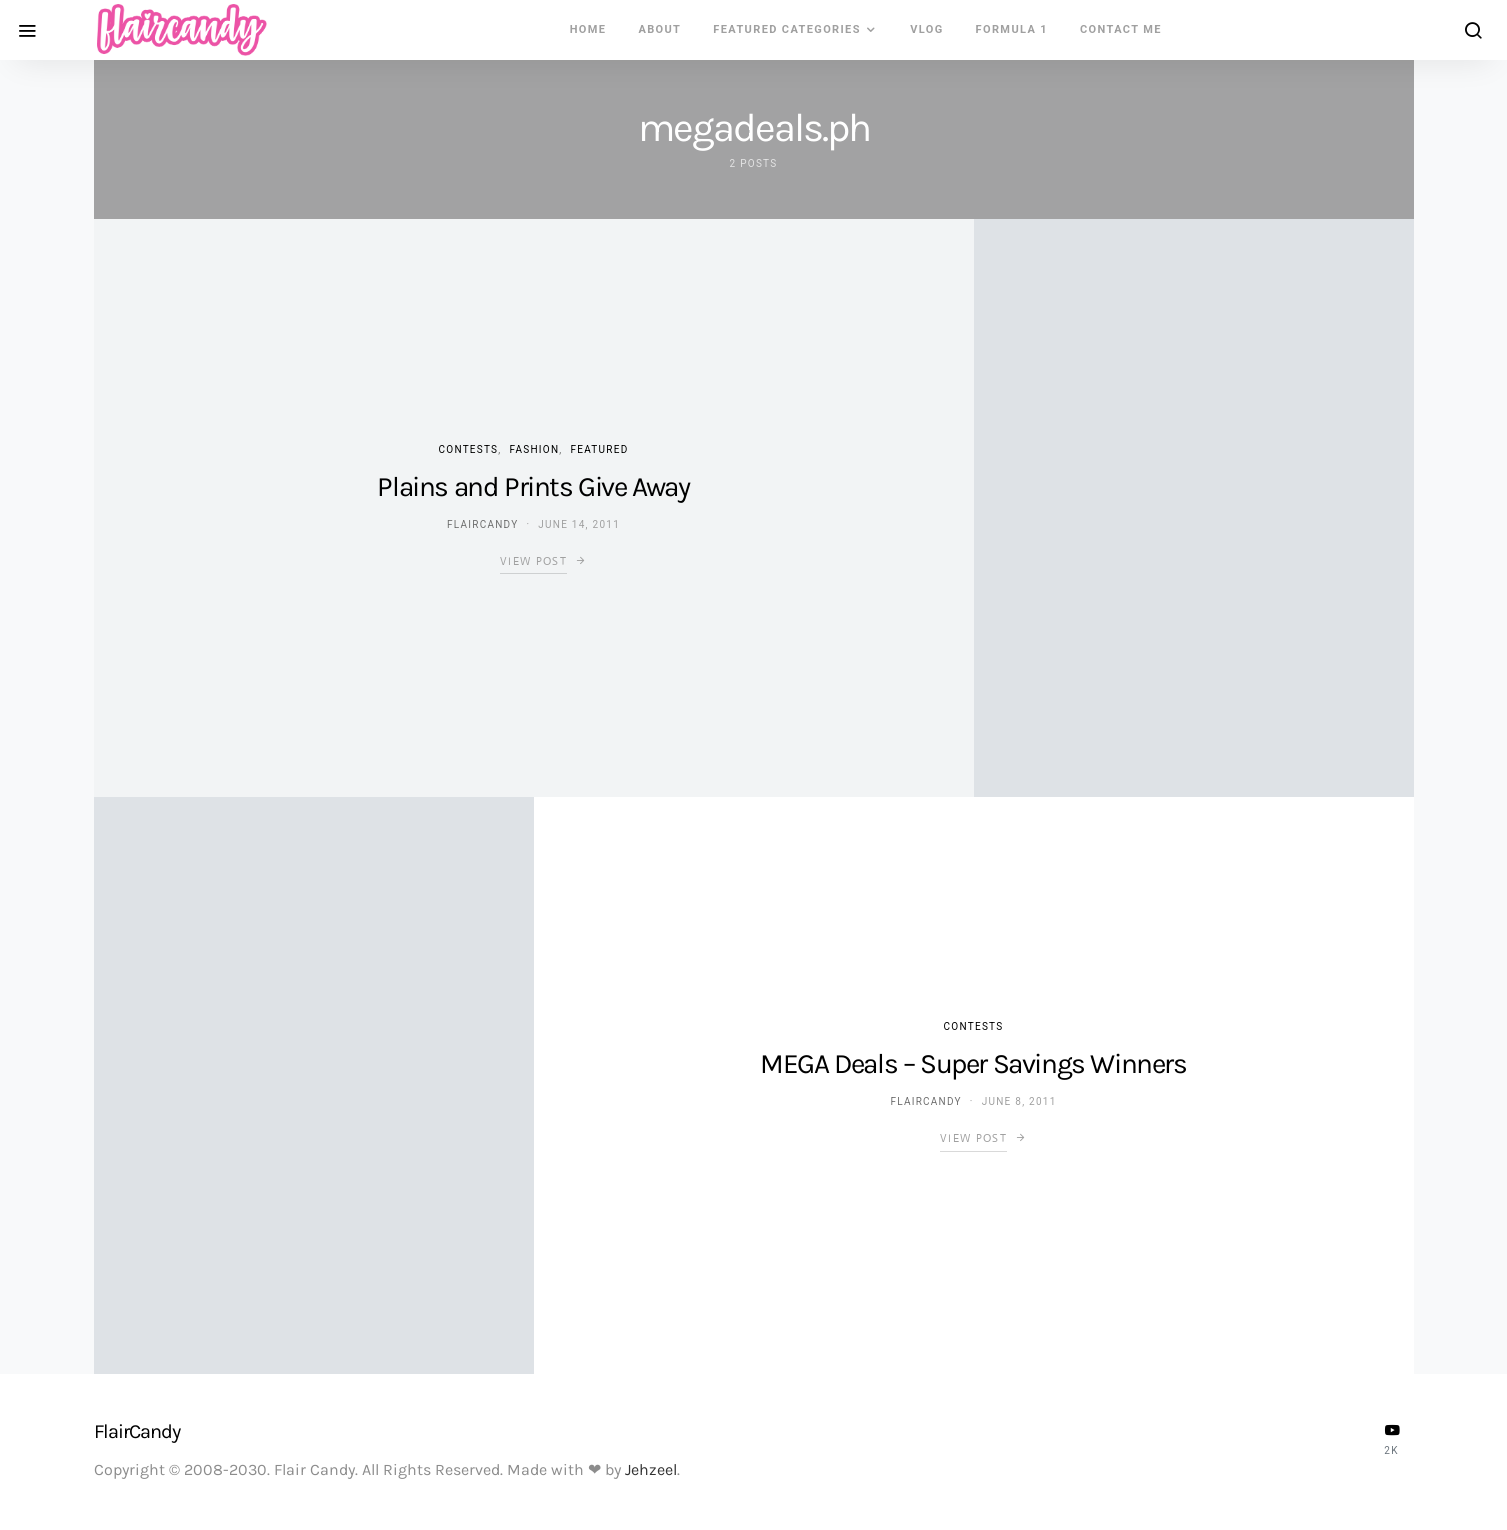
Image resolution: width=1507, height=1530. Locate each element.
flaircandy (482, 524)
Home (588, 29)
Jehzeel (651, 1469)
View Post (533, 561)
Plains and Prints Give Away (533, 486)
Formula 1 (1012, 29)
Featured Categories (787, 29)
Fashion (535, 449)
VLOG (926, 29)
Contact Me (1121, 29)
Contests (469, 449)
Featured (600, 449)
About (659, 29)
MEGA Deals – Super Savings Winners (973, 1063)
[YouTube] (1392, 1439)
